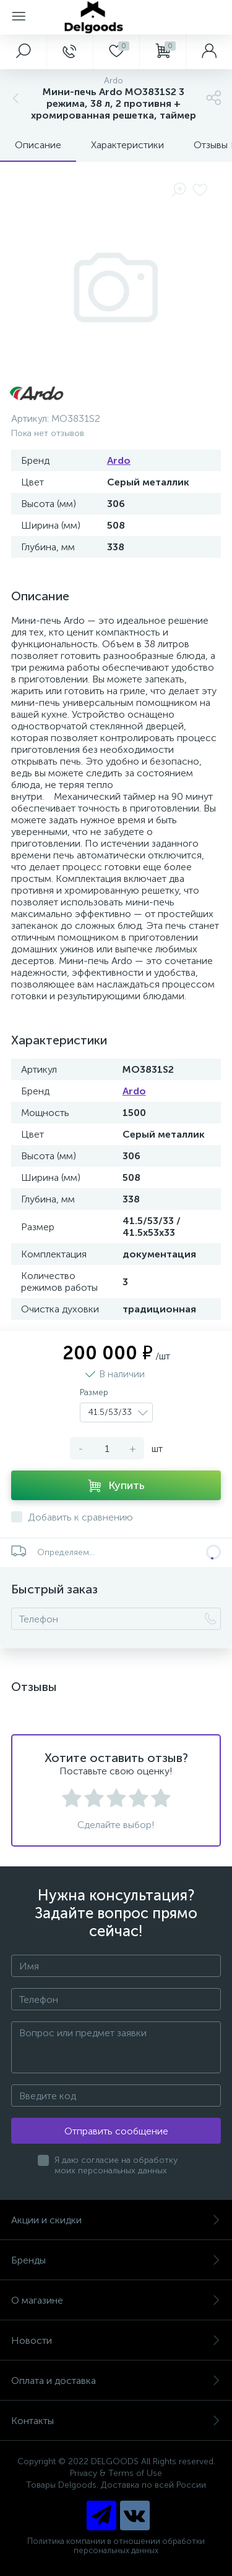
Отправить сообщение (116, 2131)
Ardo (119, 460)
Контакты (116, 2421)
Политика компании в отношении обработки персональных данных (116, 2545)
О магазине (116, 2300)
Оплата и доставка (116, 2380)
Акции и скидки (116, 2220)
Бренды (116, 2260)
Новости (116, 2340)
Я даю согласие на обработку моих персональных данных (116, 2165)
